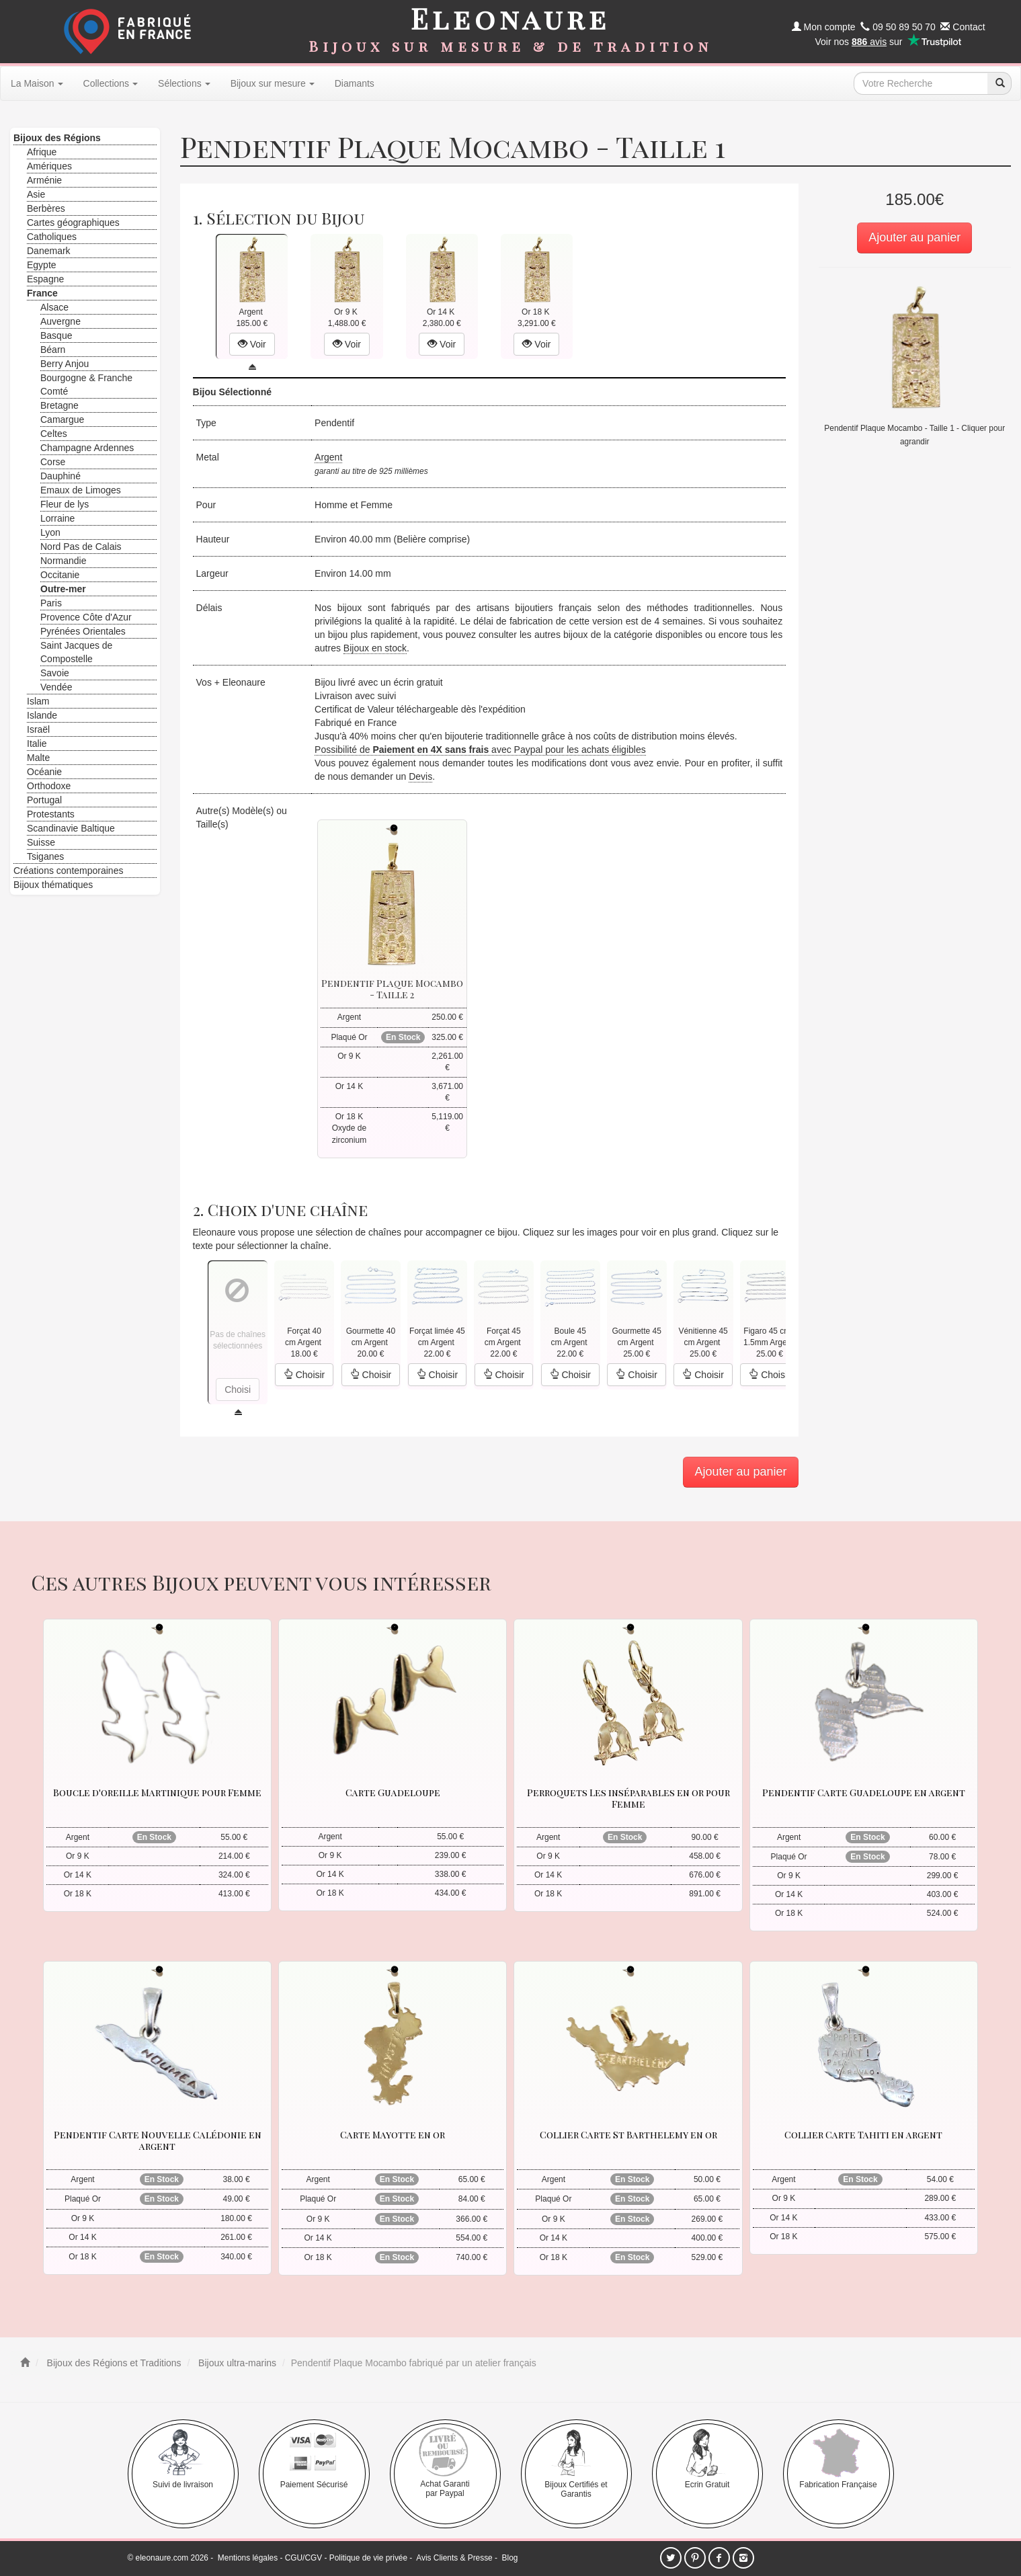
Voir (252, 344)
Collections (110, 83)
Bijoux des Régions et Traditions (112, 2363)
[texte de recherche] (921, 83)
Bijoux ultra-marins (236, 2363)
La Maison (37, 83)
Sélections (184, 83)
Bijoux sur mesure (273, 83)
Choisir (304, 1374)
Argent (328, 457)
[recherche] (999, 83)
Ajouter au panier (914, 237)
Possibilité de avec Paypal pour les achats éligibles (480, 749)
